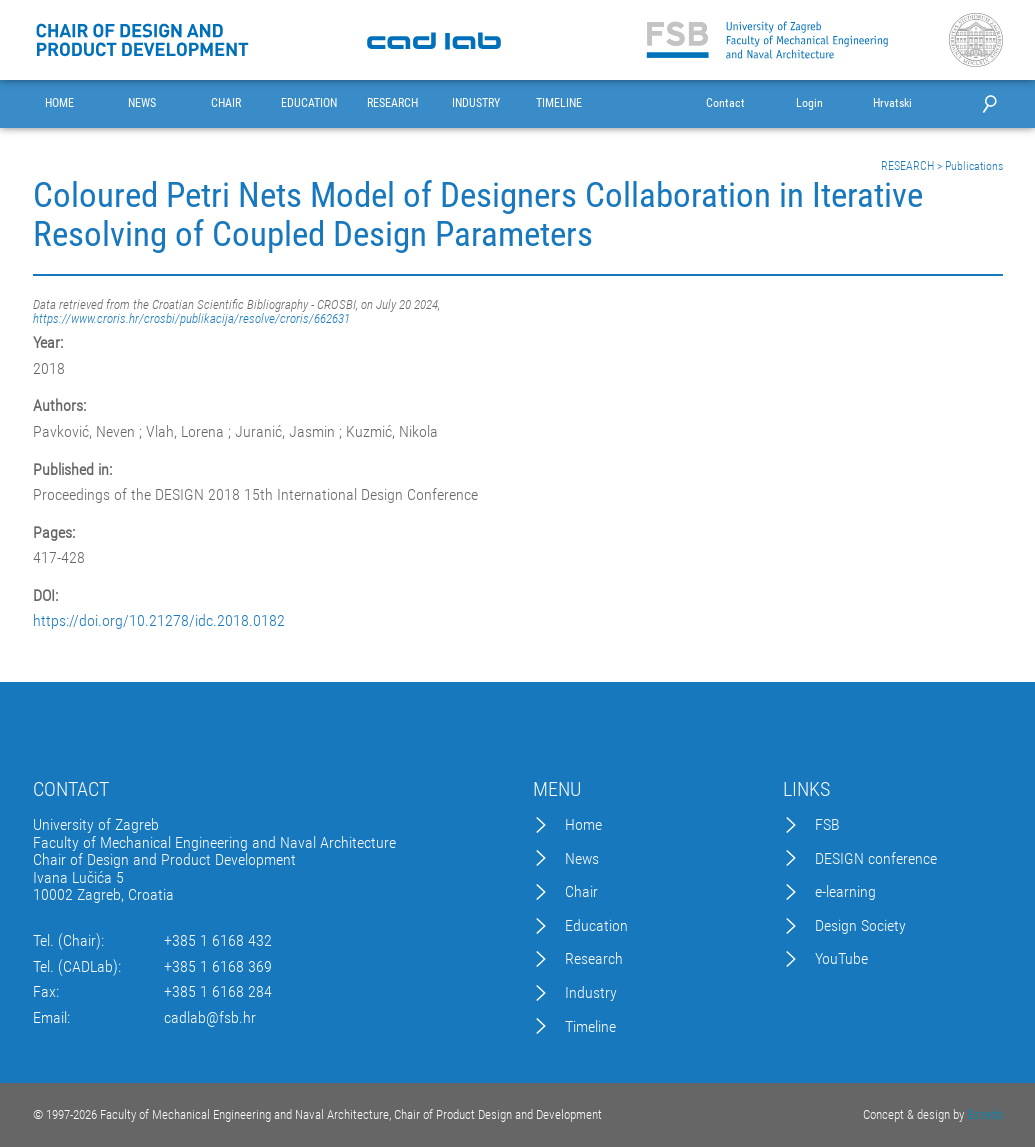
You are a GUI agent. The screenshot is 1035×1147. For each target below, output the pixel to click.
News (582, 859)
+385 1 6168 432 (218, 941)
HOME (59, 103)
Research (594, 959)
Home (583, 825)
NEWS (142, 103)
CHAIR (226, 103)
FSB (827, 825)
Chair (581, 892)
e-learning (845, 892)
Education (596, 926)
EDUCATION (309, 103)
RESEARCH (392, 103)
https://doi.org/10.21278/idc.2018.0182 (159, 621)
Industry (591, 993)
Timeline (590, 1027)
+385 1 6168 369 (218, 967)
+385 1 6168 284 (218, 992)
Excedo (985, 1114)
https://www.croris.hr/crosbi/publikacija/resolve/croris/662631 (191, 318)
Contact (725, 103)
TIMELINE (559, 103)
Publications (974, 166)
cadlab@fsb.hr (210, 1018)
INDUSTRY (476, 103)
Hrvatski (892, 103)
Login (809, 103)
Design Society (860, 926)
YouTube (841, 959)
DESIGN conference (876, 859)
